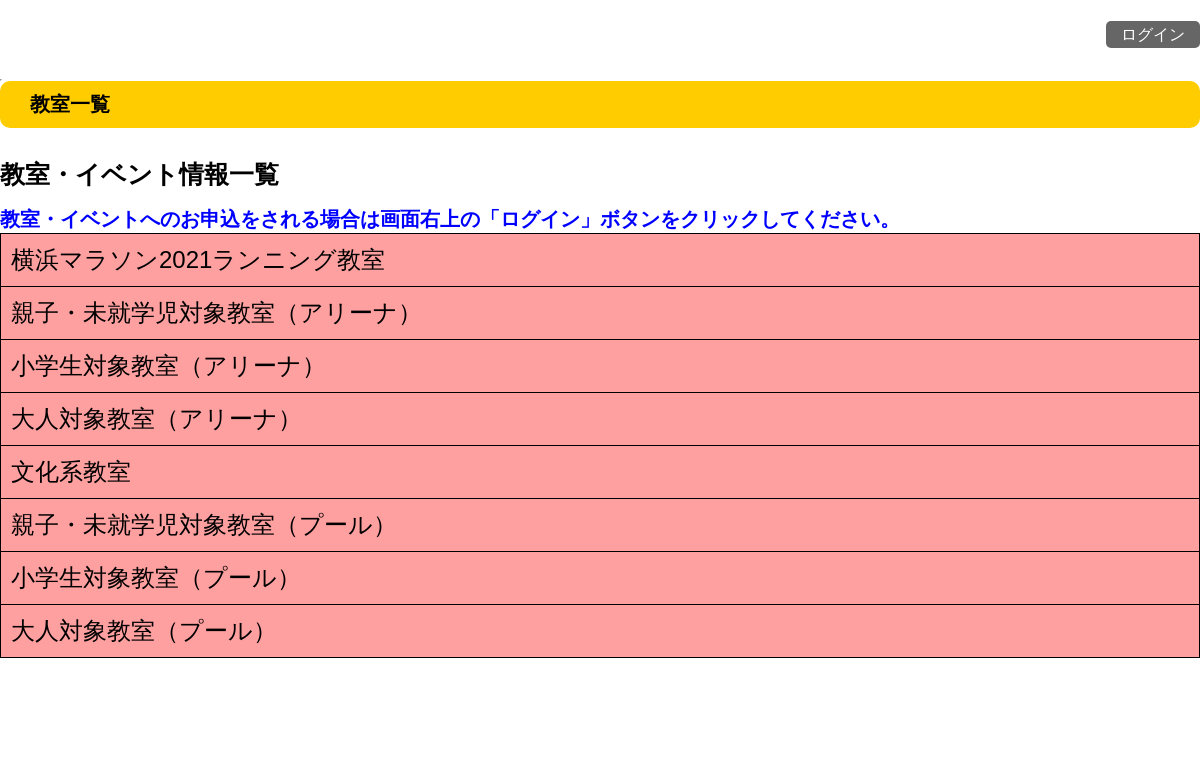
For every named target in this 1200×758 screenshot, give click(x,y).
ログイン (1153, 34)
